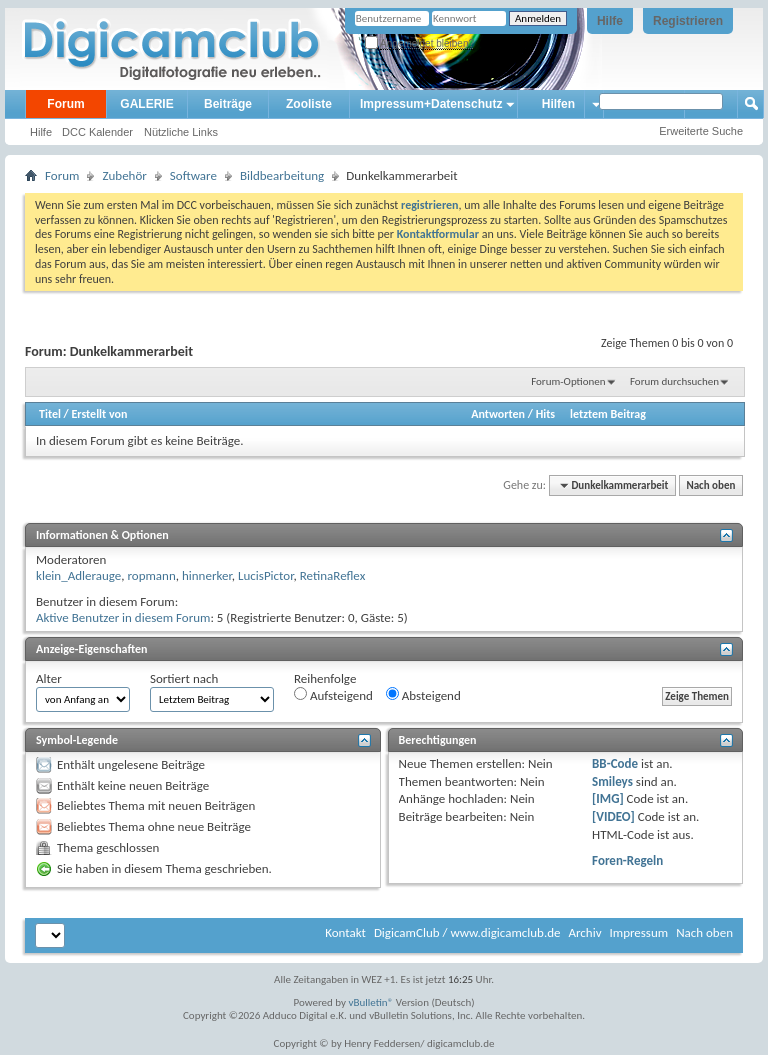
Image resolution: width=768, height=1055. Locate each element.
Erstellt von (99, 414)
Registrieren (688, 21)
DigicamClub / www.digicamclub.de (467, 932)
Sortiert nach (184, 678)
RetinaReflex (333, 575)
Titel (50, 414)
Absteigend (423, 695)
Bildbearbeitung (282, 175)
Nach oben (710, 485)
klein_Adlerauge (78, 575)
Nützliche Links (181, 132)
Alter (49, 678)
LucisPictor (266, 575)
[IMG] (608, 798)
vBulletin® (371, 1002)
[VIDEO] (613, 816)
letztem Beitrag (608, 414)
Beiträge (228, 104)
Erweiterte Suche (701, 131)
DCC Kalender (97, 132)
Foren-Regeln (627, 860)
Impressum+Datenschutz (431, 104)
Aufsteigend (333, 695)
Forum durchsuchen (674, 381)
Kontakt (345, 932)
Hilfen (558, 104)
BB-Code (615, 763)
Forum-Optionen (568, 381)
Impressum (638, 932)
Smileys (612, 781)
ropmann (151, 575)
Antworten (498, 414)
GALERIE (146, 104)
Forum (65, 104)
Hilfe (610, 21)
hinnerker (207, 575)
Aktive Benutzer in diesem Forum (123, 617)
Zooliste (309, 104)
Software (193, 175)
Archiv (584, 932)
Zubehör (124, 175)
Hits (545, 414)
